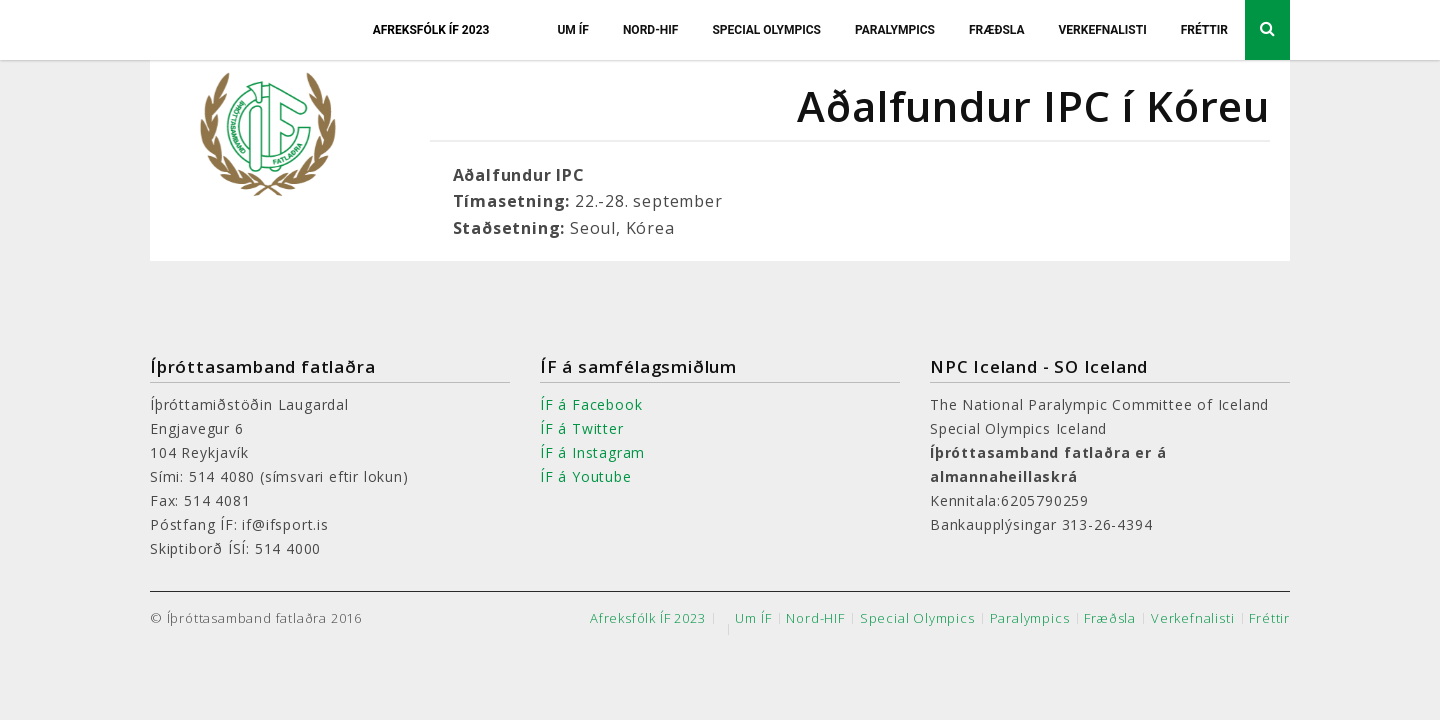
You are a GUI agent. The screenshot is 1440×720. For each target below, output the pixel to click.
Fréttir (1204, 30)
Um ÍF (573, 30)
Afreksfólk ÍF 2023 (431, 30)
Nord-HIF (651, 30)
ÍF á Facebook (591, 404)
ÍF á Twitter (582, 428)
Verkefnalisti (1102, 30)
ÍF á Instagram (592, 452)
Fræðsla (997, 30)
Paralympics (895, 30)
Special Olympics (766, 30)
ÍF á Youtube (586, 476)
